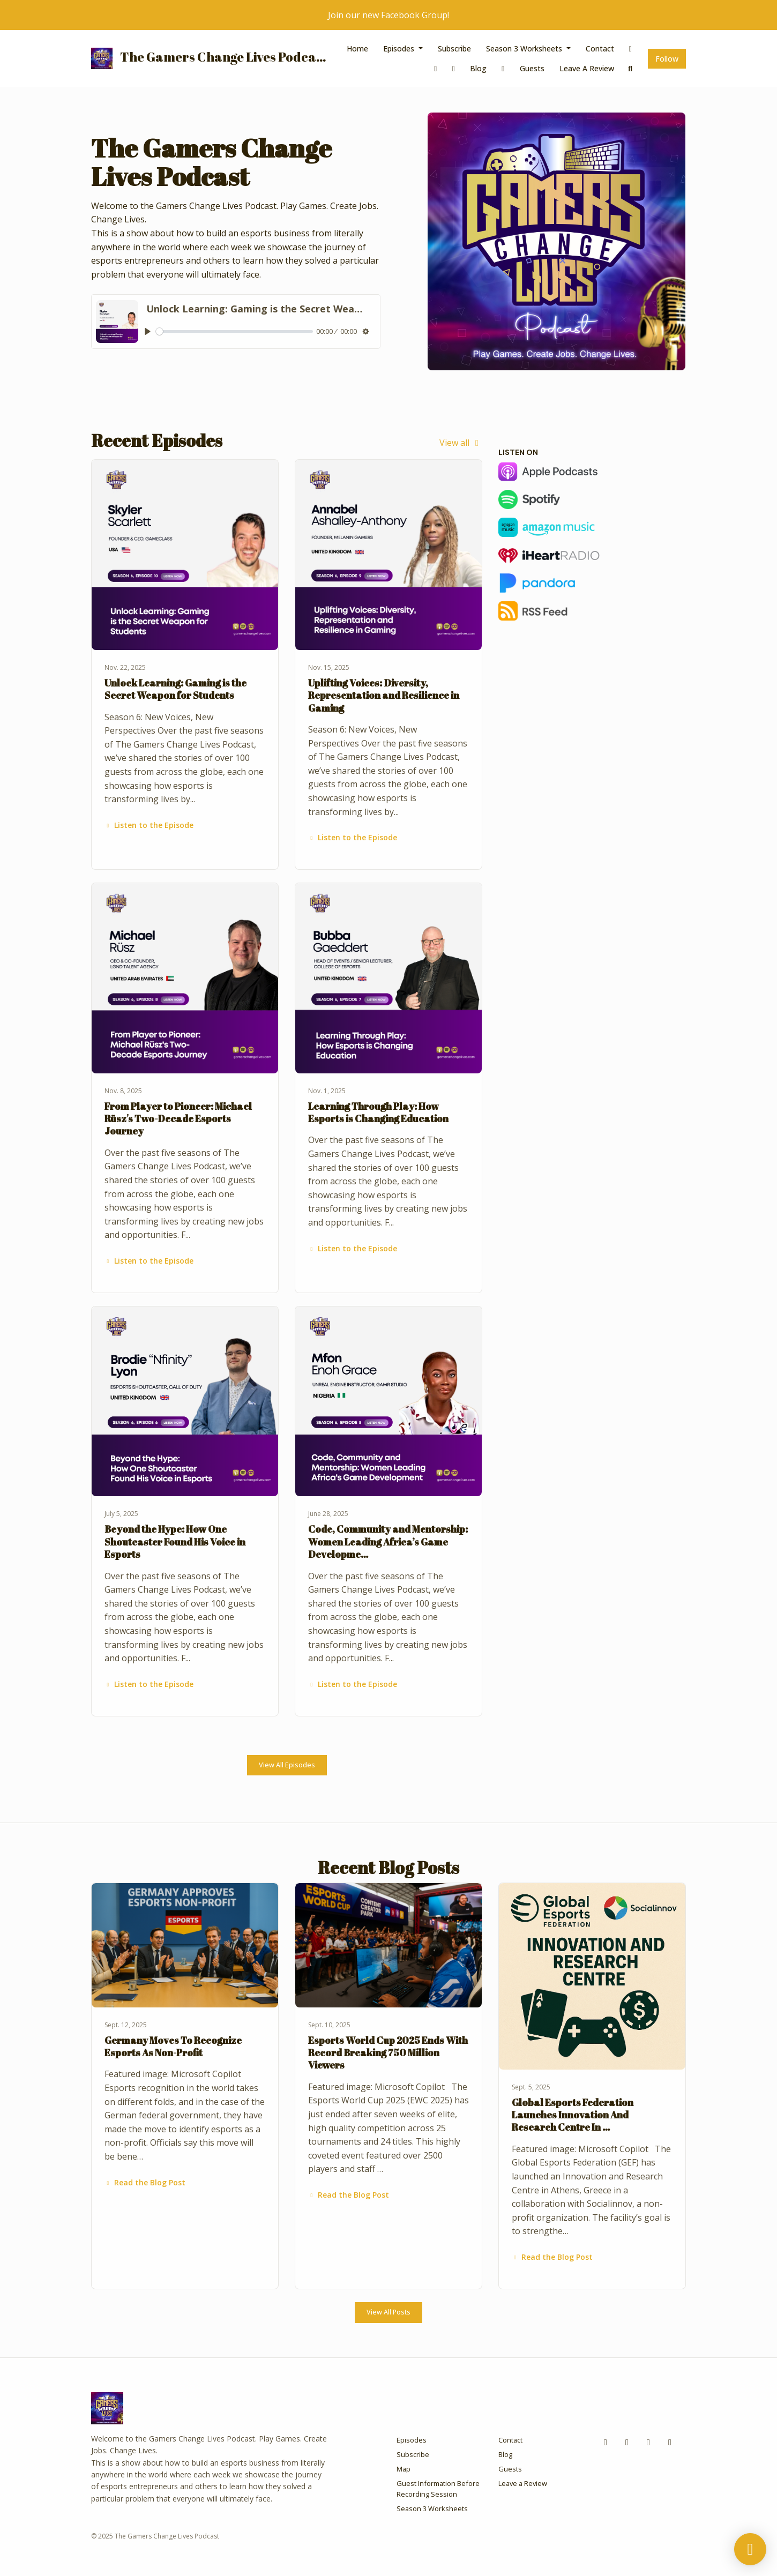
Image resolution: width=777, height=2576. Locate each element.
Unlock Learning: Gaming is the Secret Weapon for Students (175, 688)
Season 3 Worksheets (525, 48)
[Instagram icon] (627, 2442)
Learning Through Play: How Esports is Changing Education (378, 1112)
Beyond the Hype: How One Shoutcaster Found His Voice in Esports (174, 1541)
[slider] (234, 331)
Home (357, 48)
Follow (666, 59)
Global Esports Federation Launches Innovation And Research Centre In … (572, 2115)
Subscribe (454, 48)
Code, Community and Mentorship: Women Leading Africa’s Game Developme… (388, 1541)
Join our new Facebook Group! (388, 15)
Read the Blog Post (144, 2182)
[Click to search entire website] (631, 68)
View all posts (388, 2312)
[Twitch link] (454, 68)
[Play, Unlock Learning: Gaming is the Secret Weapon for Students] (148, 331)
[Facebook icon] (605, 2442)
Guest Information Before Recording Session (438, 2488)
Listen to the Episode (148, 825)
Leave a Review (586, 68)
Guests (532, 68)
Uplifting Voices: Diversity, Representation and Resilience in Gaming (383, 695)
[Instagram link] (436, 68)
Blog (478, 68)
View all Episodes (287, 1764)
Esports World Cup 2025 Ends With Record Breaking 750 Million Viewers (388, 2053)
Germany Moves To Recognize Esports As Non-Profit (173, 2046)
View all (460, 443)
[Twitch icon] (669, 2442)
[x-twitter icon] (648, 2442)
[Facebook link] (631, 48)
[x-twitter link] (503, 68)
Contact (600, 48)
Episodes (399, 48)
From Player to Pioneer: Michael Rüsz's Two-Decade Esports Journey (178, 1119)
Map (403, 2469)
